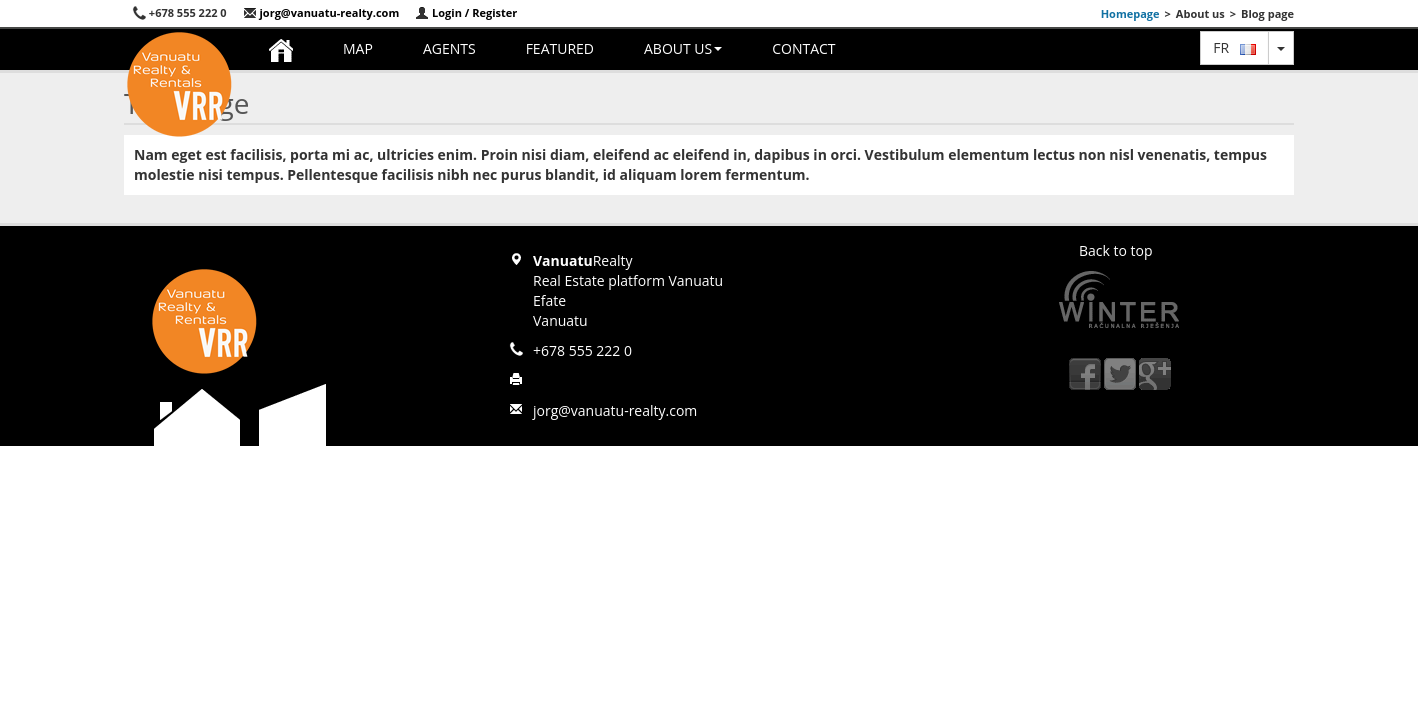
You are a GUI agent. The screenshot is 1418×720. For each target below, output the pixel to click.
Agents (449, 48)
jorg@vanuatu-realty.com (321, 12)
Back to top (1116, 250)
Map (358, 48)
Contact (803, 48)
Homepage (1130, 13)
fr (1234, 47)
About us (683, 48)
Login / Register (466, 12)
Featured (560, 48)
